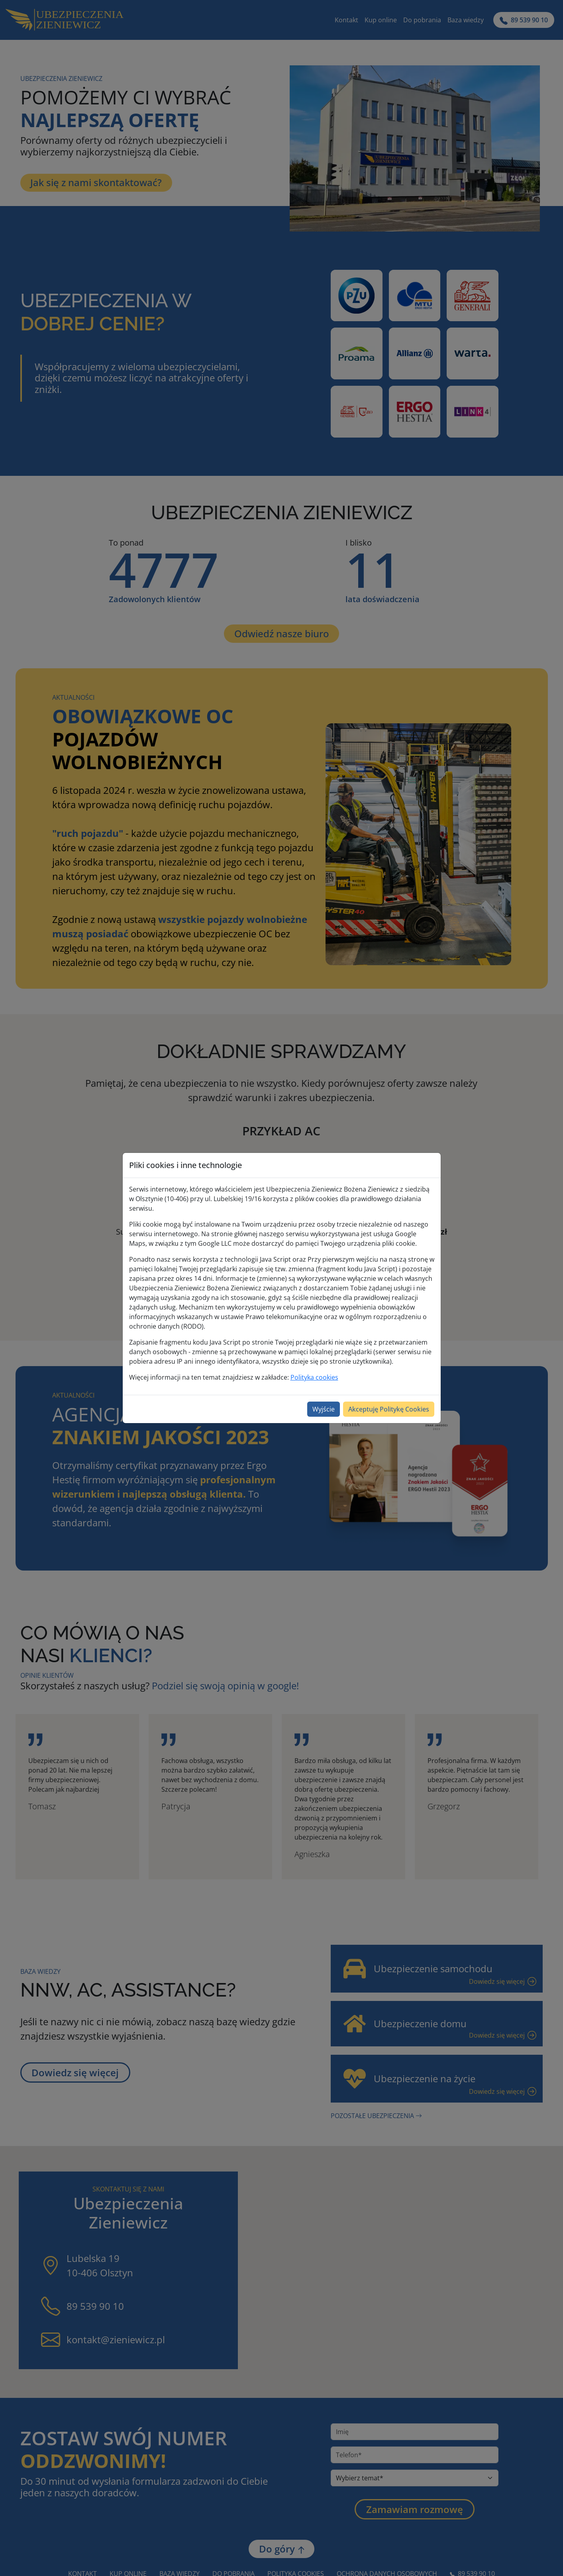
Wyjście (323, 1409)
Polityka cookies (314, 1377)
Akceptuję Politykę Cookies (388, 1409)
